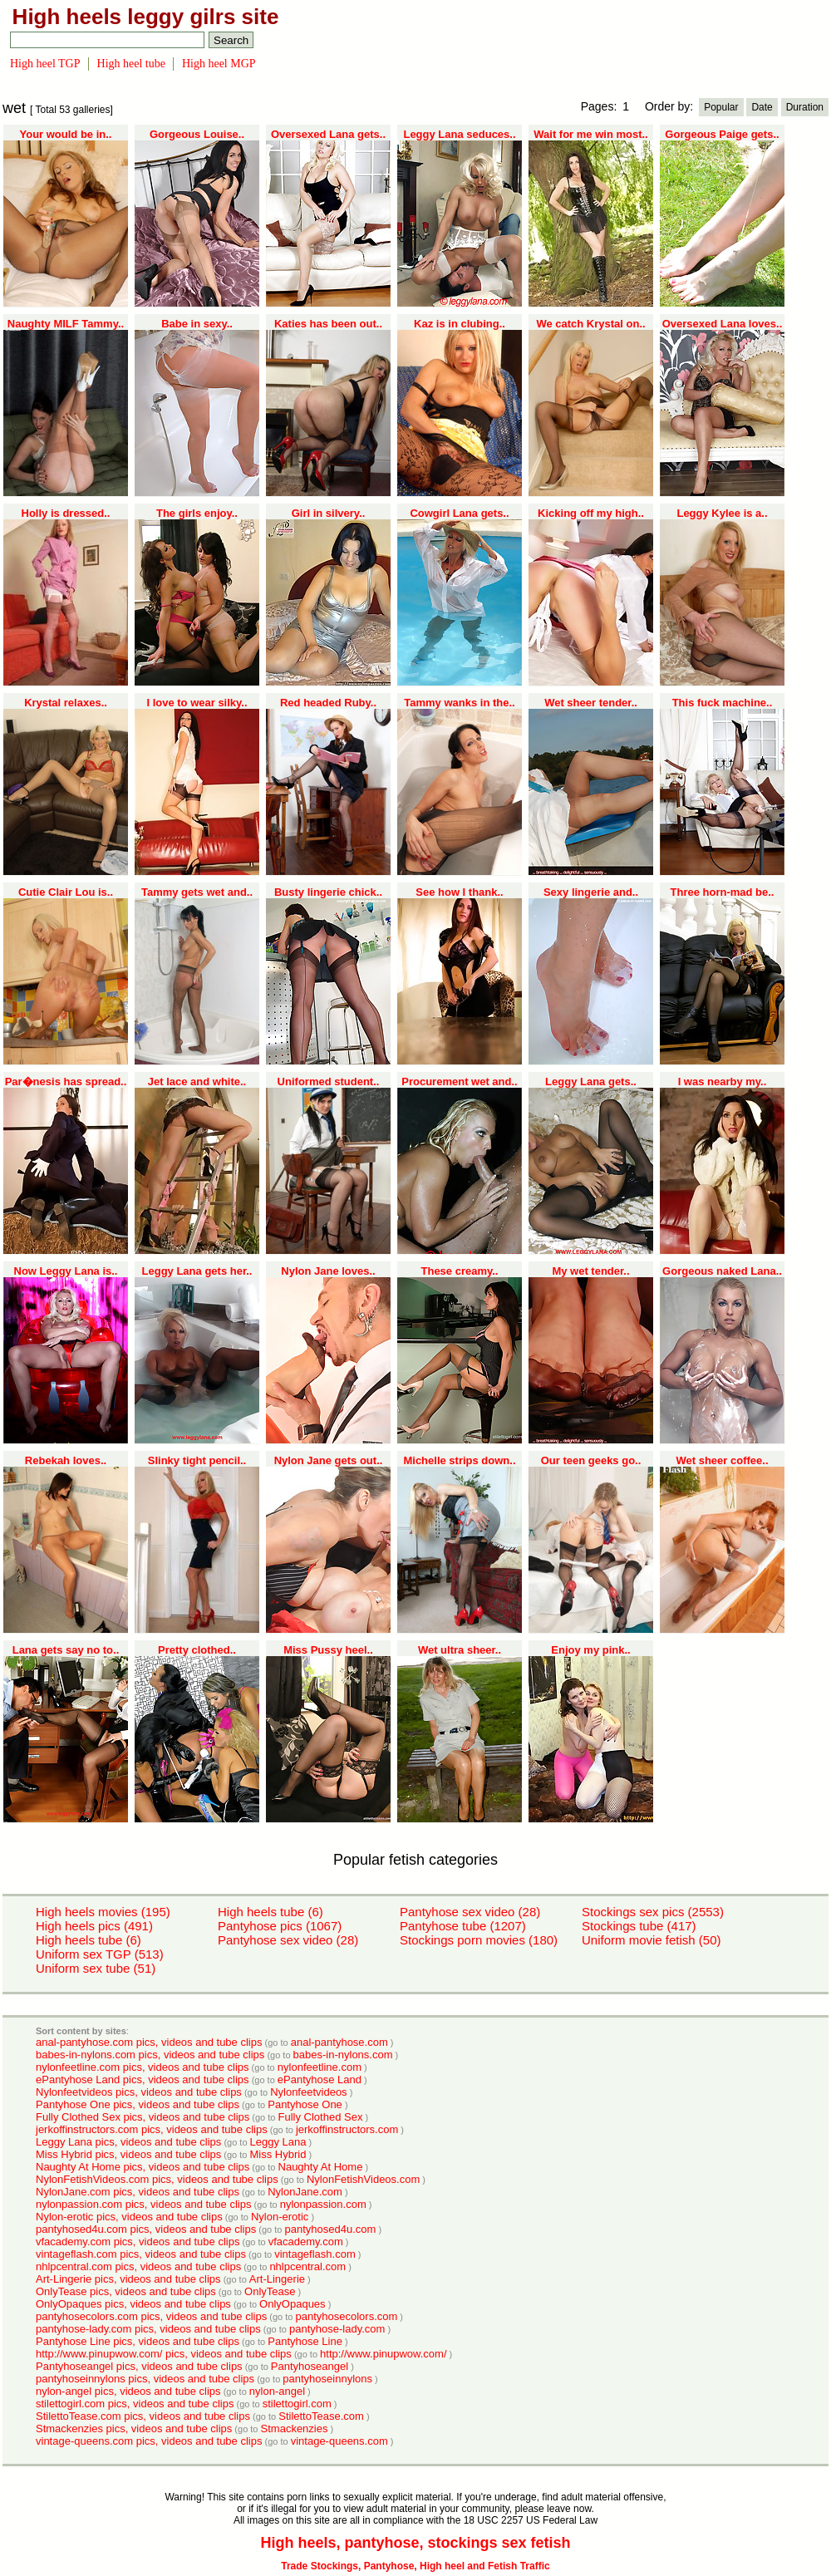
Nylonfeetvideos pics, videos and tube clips (139, 2092)
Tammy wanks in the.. (459, 702)
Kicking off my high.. (591, 513)
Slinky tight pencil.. (197, 1460)
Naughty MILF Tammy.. (65, 323)
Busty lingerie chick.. (328, 892)
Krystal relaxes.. (65, 702)
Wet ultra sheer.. (459, 1650)
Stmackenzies (294, 2428)
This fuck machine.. (722, 702)
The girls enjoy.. (197, 513)
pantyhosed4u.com (330, 2229)
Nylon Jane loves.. (328, 1271)
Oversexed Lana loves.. (722, 323)
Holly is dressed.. (66, 513)
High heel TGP (45, 63)
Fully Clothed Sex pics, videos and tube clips (142, 2117)
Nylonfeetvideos (308, 2092)
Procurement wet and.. (459, 1081)
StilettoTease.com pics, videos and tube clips (143, 2416)
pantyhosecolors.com (346, 2316)
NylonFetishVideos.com (363, 2179)
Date (761, 107)
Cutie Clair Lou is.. (65, 892)
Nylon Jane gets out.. (328, 1460)
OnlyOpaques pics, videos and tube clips (133, 2304)
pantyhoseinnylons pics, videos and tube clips (145, 2378)
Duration (805, 107)
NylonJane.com (305, 2191)
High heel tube (131, 63)
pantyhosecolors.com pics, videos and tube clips (151, 2316)
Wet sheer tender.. (590, 702)
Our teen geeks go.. (591, 1460)
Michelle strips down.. (459, 1460)
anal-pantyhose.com (339, 2042)
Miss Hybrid (278, 2154)
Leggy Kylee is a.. (721, 513)
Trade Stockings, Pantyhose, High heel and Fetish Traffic (415, 2566)
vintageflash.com (315, 2254)
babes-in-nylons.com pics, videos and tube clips (150, 2054)
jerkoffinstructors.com (347, 2129)
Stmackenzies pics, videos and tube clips (134, 2428)
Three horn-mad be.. (722, 892)
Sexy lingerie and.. (590, 892)
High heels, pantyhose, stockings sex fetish (415, 2542)
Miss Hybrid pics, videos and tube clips (128, 2154)
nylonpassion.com (323, 2204)
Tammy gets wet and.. (197, 892)
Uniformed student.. (329, 1081)
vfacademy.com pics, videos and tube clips (137, 2241)
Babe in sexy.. (197, 323)
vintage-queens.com (339, 2441)
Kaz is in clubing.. (459, 323)
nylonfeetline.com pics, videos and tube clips (142, 2067)
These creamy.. (460, 1271)
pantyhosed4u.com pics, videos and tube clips (146, 2229)
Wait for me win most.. (590, 134)
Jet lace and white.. (197, 1081)
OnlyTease (269, 2291)
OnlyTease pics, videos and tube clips (126, 2291)
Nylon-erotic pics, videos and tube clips (129, 2216)
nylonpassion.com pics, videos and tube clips (143, 2204)
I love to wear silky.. (196, 702)
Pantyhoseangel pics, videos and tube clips (139, 2366)
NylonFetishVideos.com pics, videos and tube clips (157, 2179)
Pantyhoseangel (309, 2366)
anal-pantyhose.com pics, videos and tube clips (149, 2042)
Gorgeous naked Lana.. (722, 1271)
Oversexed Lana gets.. (328, 134)
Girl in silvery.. (329, 513)
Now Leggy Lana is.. (66, 1271)
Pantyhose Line (305, 2341)
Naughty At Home (320, 2167)
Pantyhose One (305, 2104)
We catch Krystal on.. (590, 323)
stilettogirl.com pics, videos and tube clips (135, 2403)
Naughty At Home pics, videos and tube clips (142, 2167)
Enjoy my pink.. (590, 1650)
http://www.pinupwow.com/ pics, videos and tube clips (164, 2353)
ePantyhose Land (319, 2079)
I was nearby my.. (722, 1081)
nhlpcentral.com (307, 2266)
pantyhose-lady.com (337, 2329)
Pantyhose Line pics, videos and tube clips (137, 2341)
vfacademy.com (305, 2241)
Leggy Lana (278, 2142)
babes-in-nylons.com (343, 2054)
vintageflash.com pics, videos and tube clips (141, 2254)
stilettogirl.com (297, 2403)
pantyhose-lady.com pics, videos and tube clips (148, 2329)
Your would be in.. (66, 134)
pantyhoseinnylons (327, 2378)
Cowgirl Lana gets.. (459, 513)
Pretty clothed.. (197, 1650)
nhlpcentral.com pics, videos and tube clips (138, 2266)
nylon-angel (277, 2391)
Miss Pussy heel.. (328, 1650)
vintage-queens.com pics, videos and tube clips (149, 2441)
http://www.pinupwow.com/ (383, 2353)
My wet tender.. (590, 1271)
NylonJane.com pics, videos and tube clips (137, 2191)
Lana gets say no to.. (66, 1650)
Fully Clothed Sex (320, 2117)
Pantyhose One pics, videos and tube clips (137, 2104)
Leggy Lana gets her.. (197, 1271)
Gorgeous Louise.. (197, 134)
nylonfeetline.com (319, 2067)
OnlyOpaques (292, 2304)
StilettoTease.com (321, 2416)
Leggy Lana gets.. (591, 1081)
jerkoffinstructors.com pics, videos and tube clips (152, 2129)
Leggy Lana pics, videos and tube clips (128, 2142)
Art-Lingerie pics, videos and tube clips (128, 2279)
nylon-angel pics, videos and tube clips (128, 2391)
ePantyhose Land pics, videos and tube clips (142, 2079)
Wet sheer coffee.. (722, 1460)
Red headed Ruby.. (328, 702)
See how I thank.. (459, 892)
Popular (721, 107)
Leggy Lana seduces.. (459, 134)
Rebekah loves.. (65, 1460)
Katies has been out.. (328, 323)
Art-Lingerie (277, 2279)
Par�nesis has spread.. (66, 1081)
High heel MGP (219, 63)
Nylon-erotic (279, 2216)
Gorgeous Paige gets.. (722, 134)
